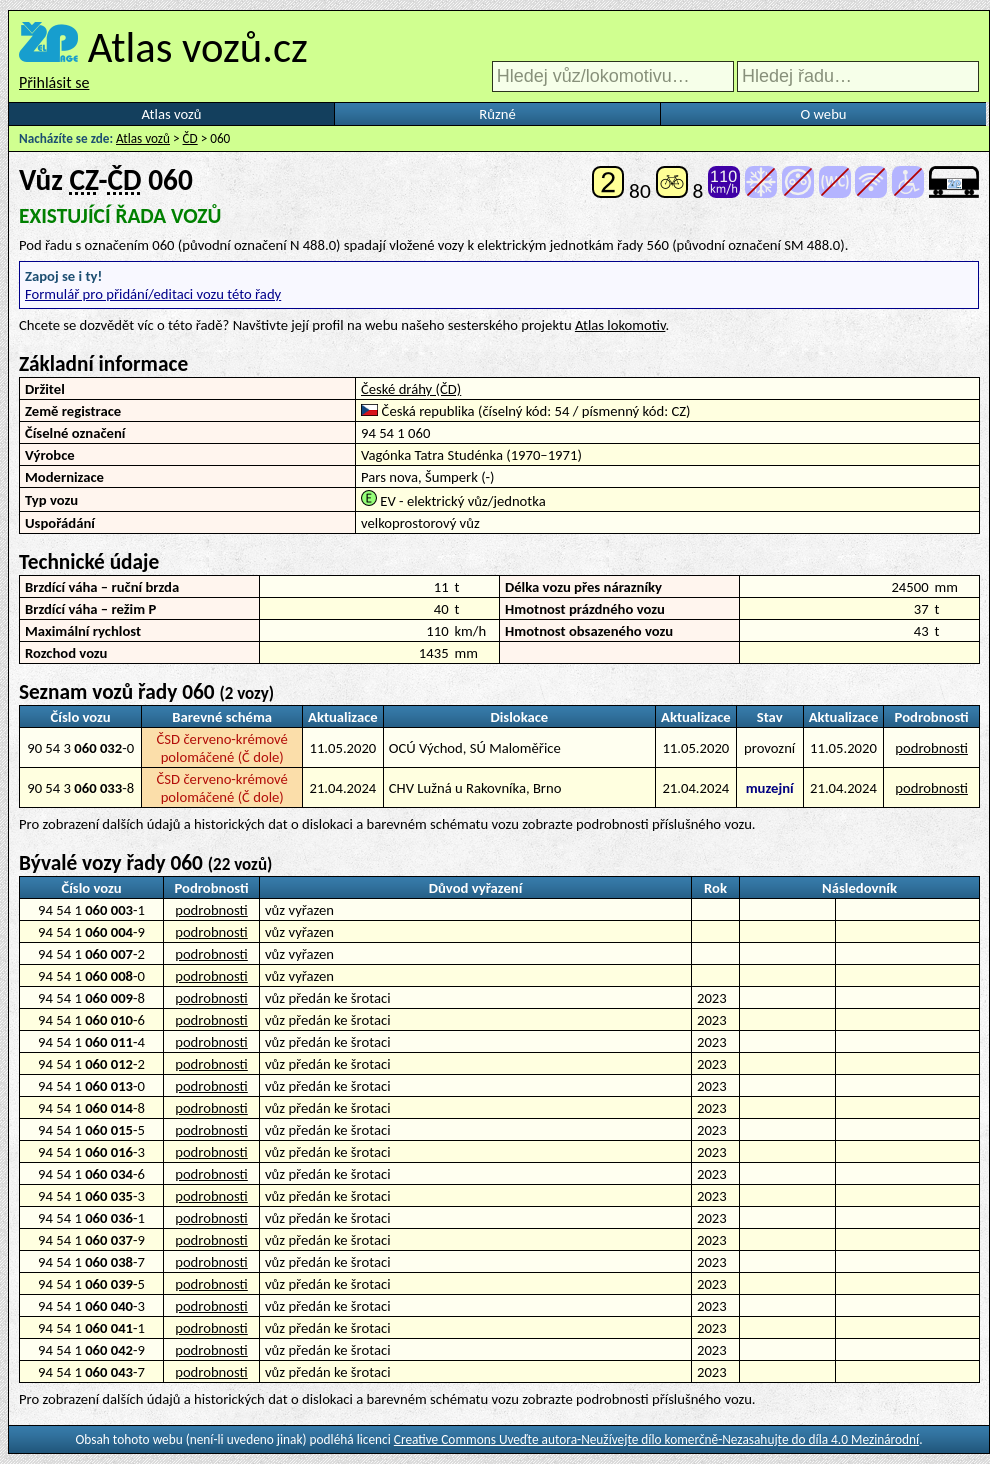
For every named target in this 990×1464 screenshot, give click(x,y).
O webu (823, 114)
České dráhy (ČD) (411, 389)
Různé (497, 114)
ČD (190, 138)
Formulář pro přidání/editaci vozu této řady (153, 294)
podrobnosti (931, 748)
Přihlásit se (54, 82)
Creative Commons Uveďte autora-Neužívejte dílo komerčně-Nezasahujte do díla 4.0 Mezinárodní (656, 1439)
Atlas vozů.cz (198, 47)
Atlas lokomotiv (620, 325)
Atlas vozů (172, 114)
